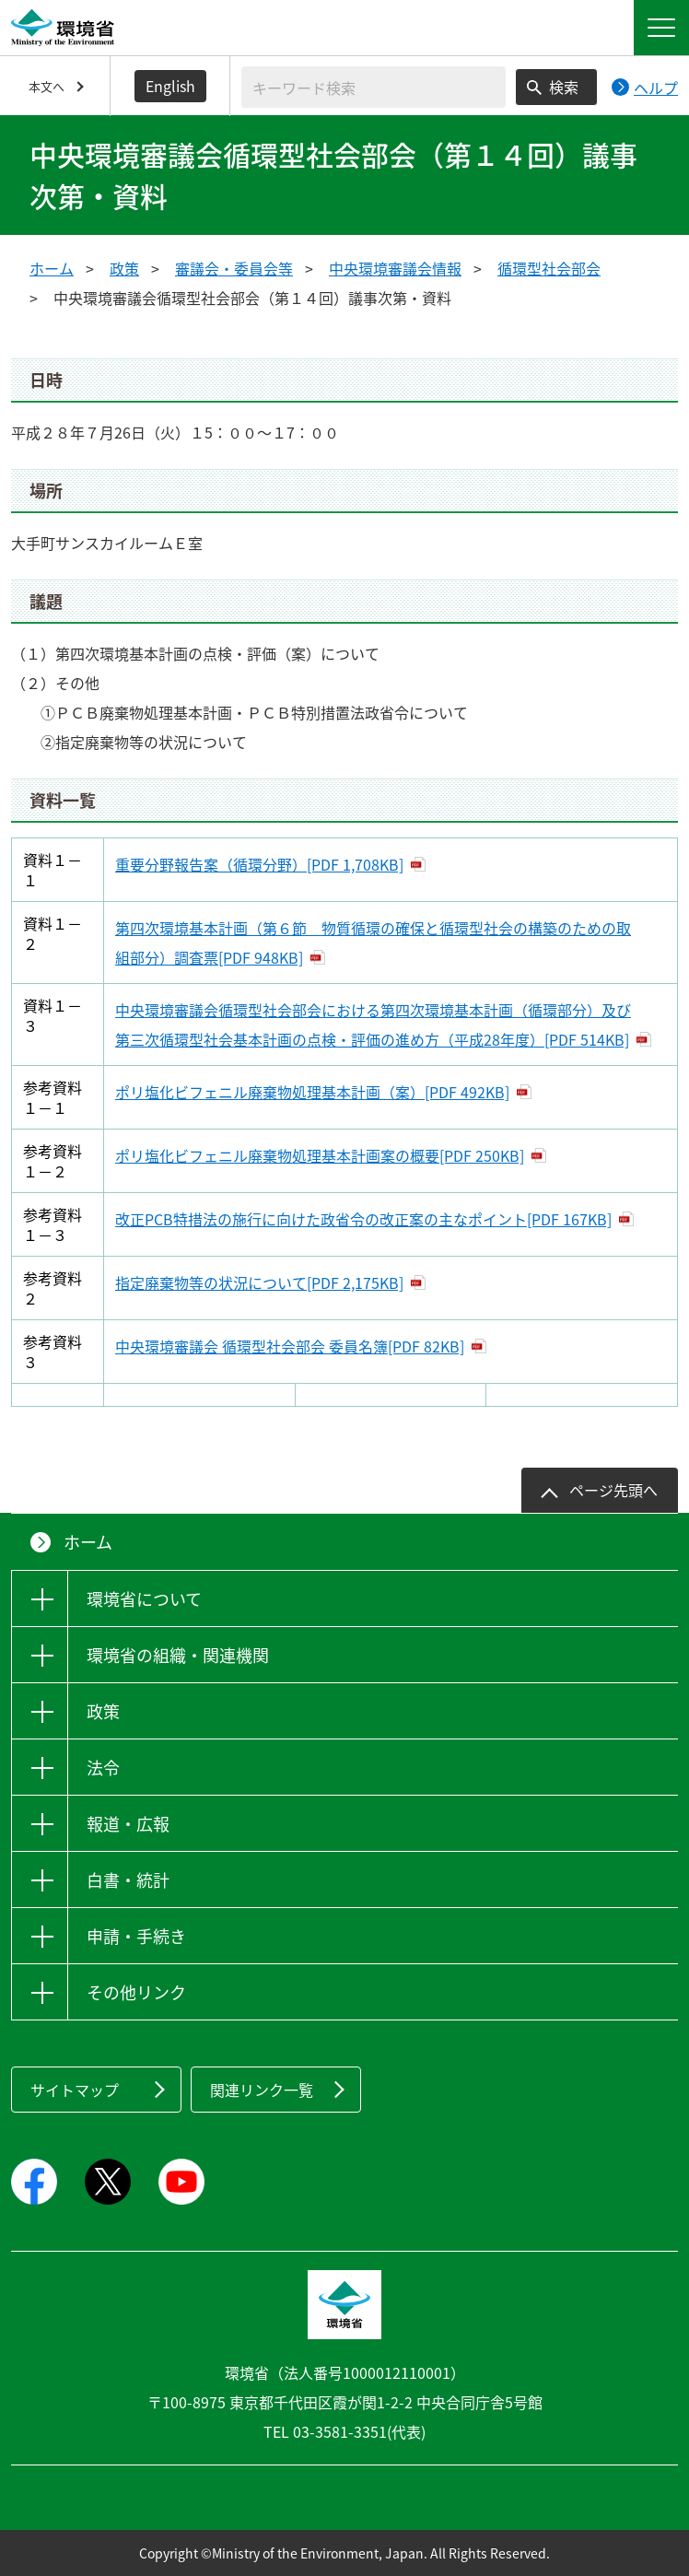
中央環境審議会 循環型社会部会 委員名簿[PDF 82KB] (289, 1346)
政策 (124, 268)
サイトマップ (74, 2089)
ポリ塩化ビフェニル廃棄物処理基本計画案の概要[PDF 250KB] (319, 1155)
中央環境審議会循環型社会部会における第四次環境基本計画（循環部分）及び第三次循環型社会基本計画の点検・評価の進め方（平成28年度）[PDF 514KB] (373, 1024)
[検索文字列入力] (373, 87)
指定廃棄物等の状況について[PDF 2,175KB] (259, 1282)
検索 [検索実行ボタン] (563, 87)
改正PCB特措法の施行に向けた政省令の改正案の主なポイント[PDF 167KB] (363, 1219)
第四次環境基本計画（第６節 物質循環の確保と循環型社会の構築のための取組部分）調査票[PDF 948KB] (373, 942)
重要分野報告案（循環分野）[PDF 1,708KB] (259, 864)
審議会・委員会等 (234, 268)
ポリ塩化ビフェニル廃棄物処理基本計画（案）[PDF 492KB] (312, 1092)
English (170, 86)
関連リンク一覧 (261, 2089)
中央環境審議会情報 (395, 268)
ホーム (51, 268)
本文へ (46, 86)
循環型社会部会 (549, 268)
